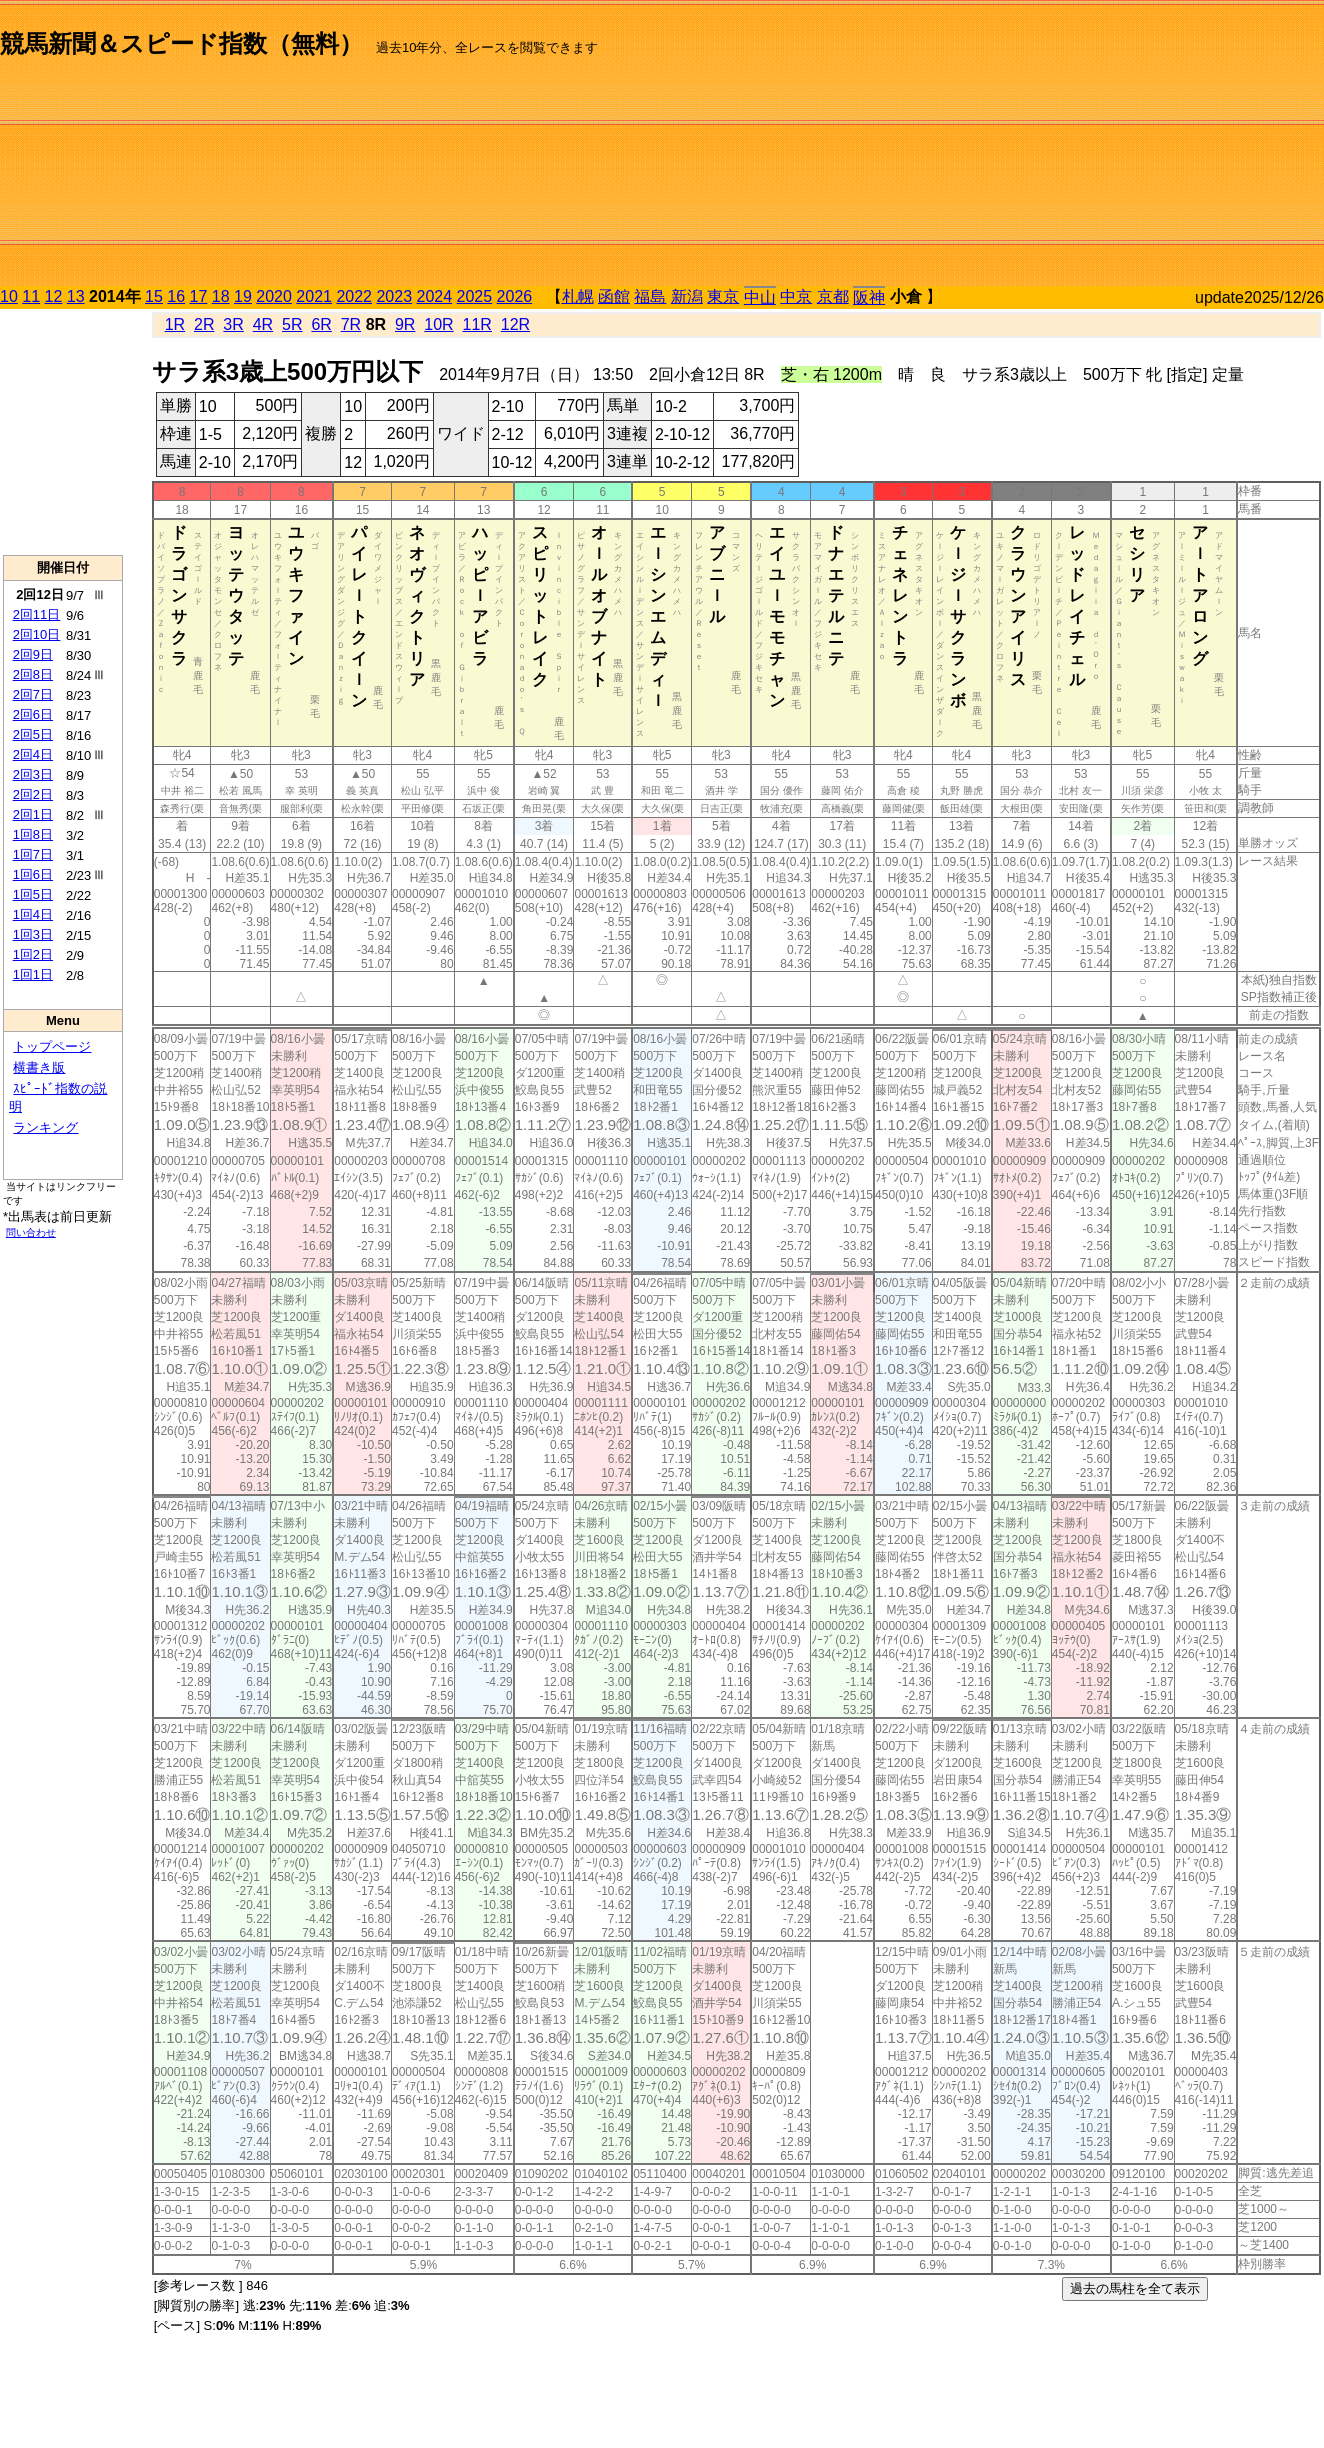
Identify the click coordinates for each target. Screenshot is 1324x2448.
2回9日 (33, 654)
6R (321, 324)
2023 (394, 296)
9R (405, 324)
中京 (796, 296)
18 (221, 296)
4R (263, 324)
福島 (650, 296)
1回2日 (33, 954)
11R (477, 324)
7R (351, 324)
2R (204, 324)
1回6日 (33, 874)
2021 (314, 296)
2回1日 (33, 814)
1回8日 (33, 834)
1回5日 (33, 894)
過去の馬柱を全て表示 (1135, 2288)
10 (9, 296)
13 (76, 296)
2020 (274, 296)
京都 (833, 296)
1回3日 (33, 934)
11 (31, 296)
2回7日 (33, 694)
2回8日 (33, 674)
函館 (614, 296)
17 (199, 296)
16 (176, 296)
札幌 (578, 296)
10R (438, 324)
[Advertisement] (1111, 146)
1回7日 (33, 854)
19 (243, 296)
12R (515, 324)
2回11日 (37, 614)
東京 (723, 296)
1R (175, 324)
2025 (475, 296)
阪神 (869, 297)
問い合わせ (31, 1232)
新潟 (687, 296)
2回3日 (33, 774)
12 (54, 296)
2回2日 (33, 794)
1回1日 (33, 974)
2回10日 (37, 634)
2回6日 (33, 714)
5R (292, 324)
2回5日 (33, 734)
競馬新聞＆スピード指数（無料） (181, 43)
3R (233, 324)
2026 (515, 296)
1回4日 (33, 914)
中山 (760, 297)
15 (154, 296)
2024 (434, 296)
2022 (354, 296)
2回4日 (33, 754)
